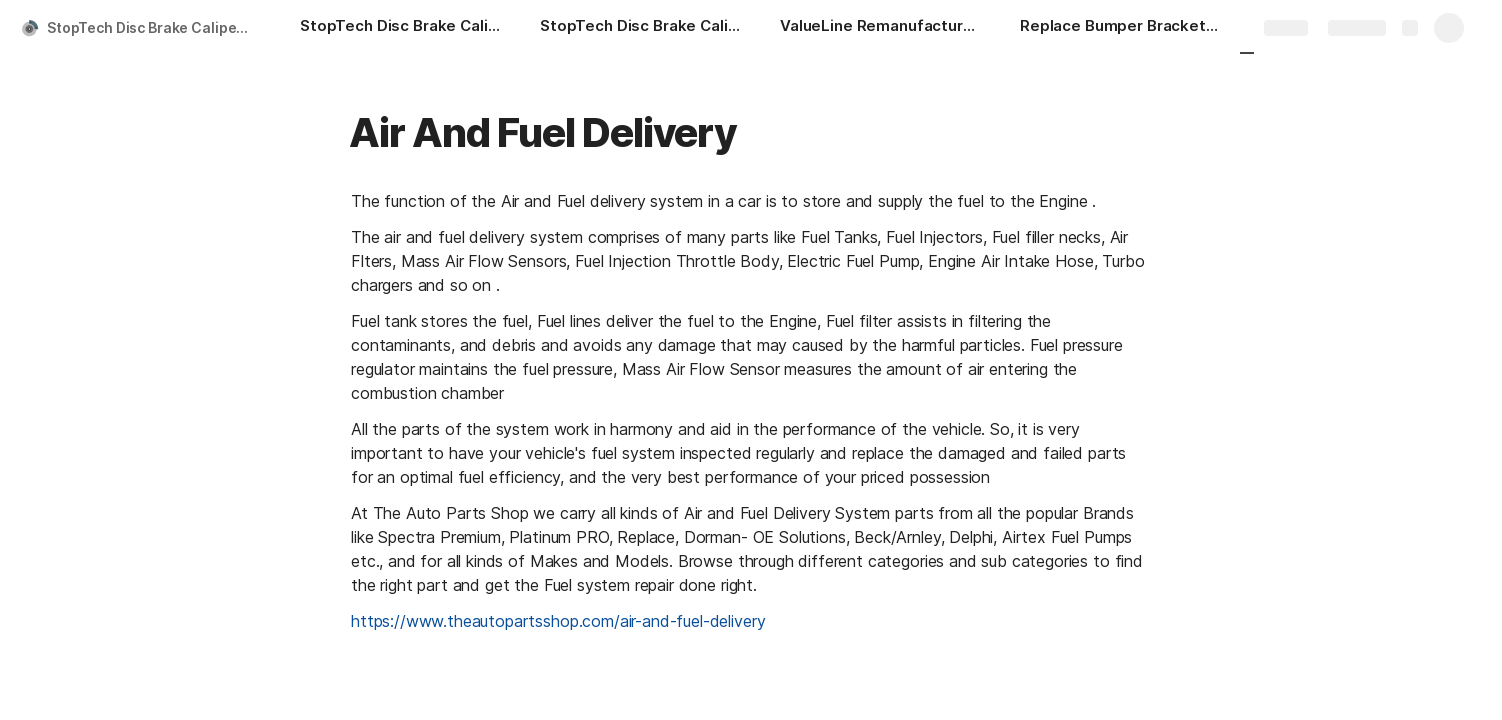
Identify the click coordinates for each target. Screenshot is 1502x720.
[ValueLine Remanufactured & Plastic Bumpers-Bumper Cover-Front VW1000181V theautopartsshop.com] (880, 28)
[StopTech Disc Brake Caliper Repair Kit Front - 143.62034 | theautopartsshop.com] (640, 28)
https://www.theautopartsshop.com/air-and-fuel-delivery (558, 621)
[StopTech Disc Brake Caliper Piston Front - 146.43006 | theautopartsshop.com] (400, 28)
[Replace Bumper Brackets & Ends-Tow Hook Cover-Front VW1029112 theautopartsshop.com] (1120, 28)
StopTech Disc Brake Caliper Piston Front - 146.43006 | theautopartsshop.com (153, 27)
